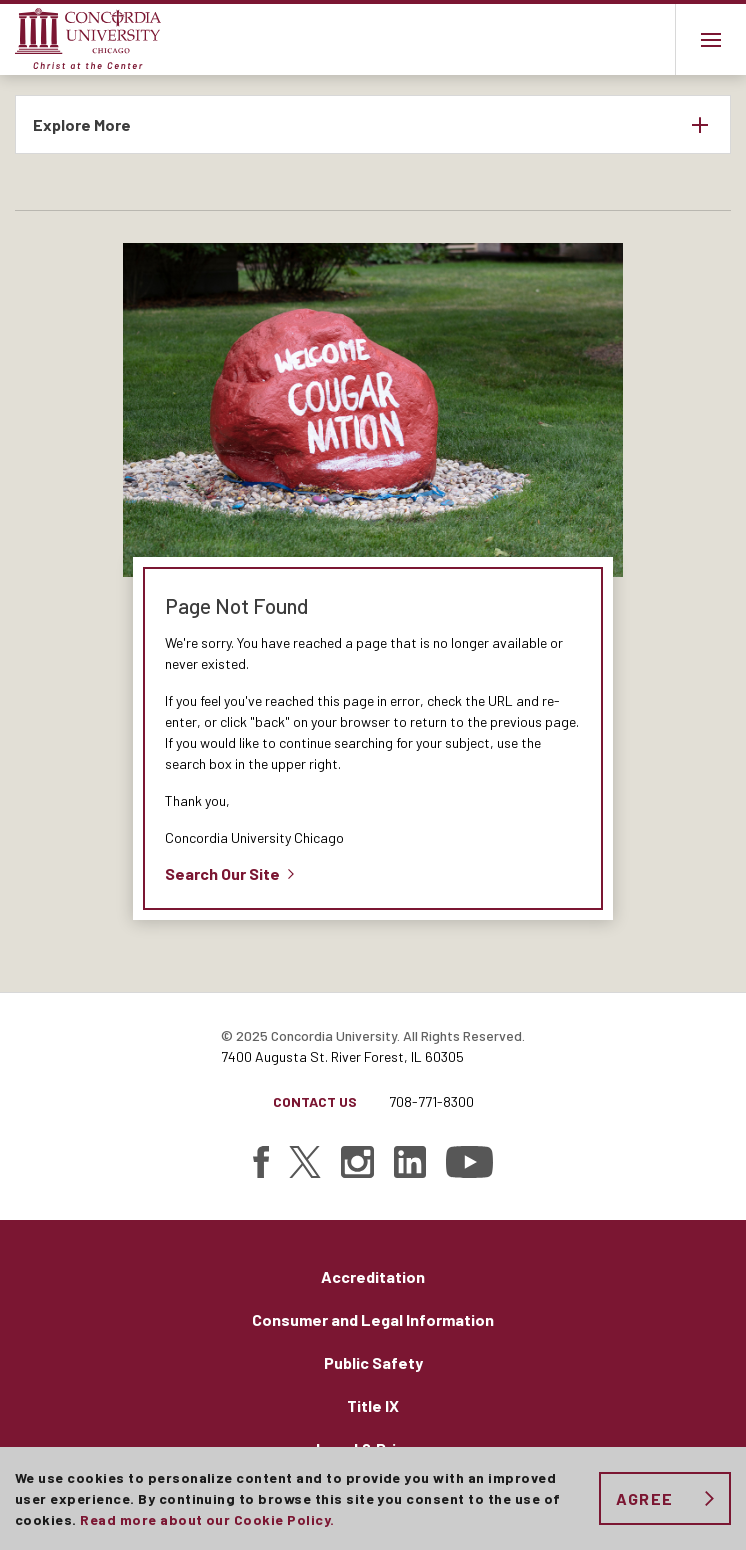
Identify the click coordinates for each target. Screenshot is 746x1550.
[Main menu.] (710, 39)
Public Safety (373, 1362)
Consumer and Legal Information (373, 1319)
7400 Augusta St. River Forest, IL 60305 (342, 1056)
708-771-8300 (431, 1101)
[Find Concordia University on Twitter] (305, 1162)
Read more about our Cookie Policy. (207, 1519)
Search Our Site (222, 873)
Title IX (373, 1405)
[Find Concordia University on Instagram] (357, 1162)
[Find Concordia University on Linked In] (410, 1162)
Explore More (82, 124)
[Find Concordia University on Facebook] (261, 1162)
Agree (644, 1498)
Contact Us (315, 1101)
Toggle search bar (639, 39)
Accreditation (373, 1276)
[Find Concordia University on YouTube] (469, 1162)
